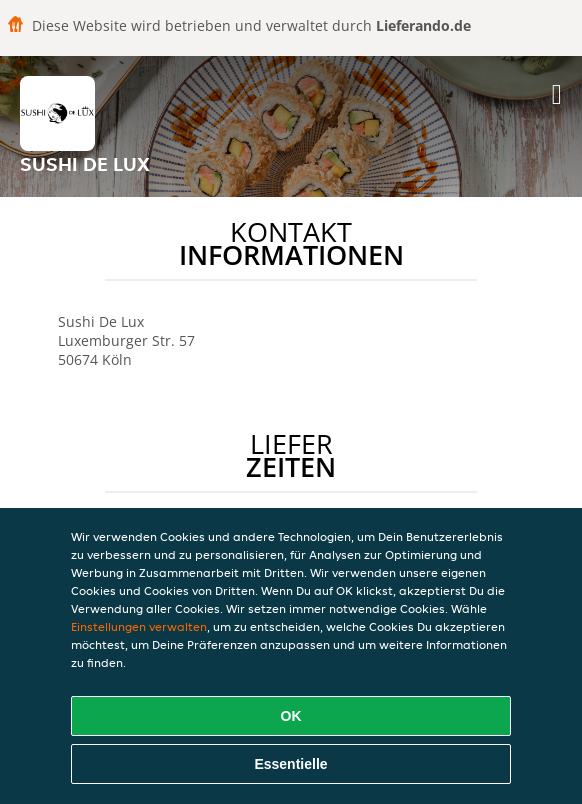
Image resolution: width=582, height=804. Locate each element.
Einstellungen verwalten (139, 626)
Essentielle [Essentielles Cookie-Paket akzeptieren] (290, 764)
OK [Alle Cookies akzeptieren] (291, 716)
